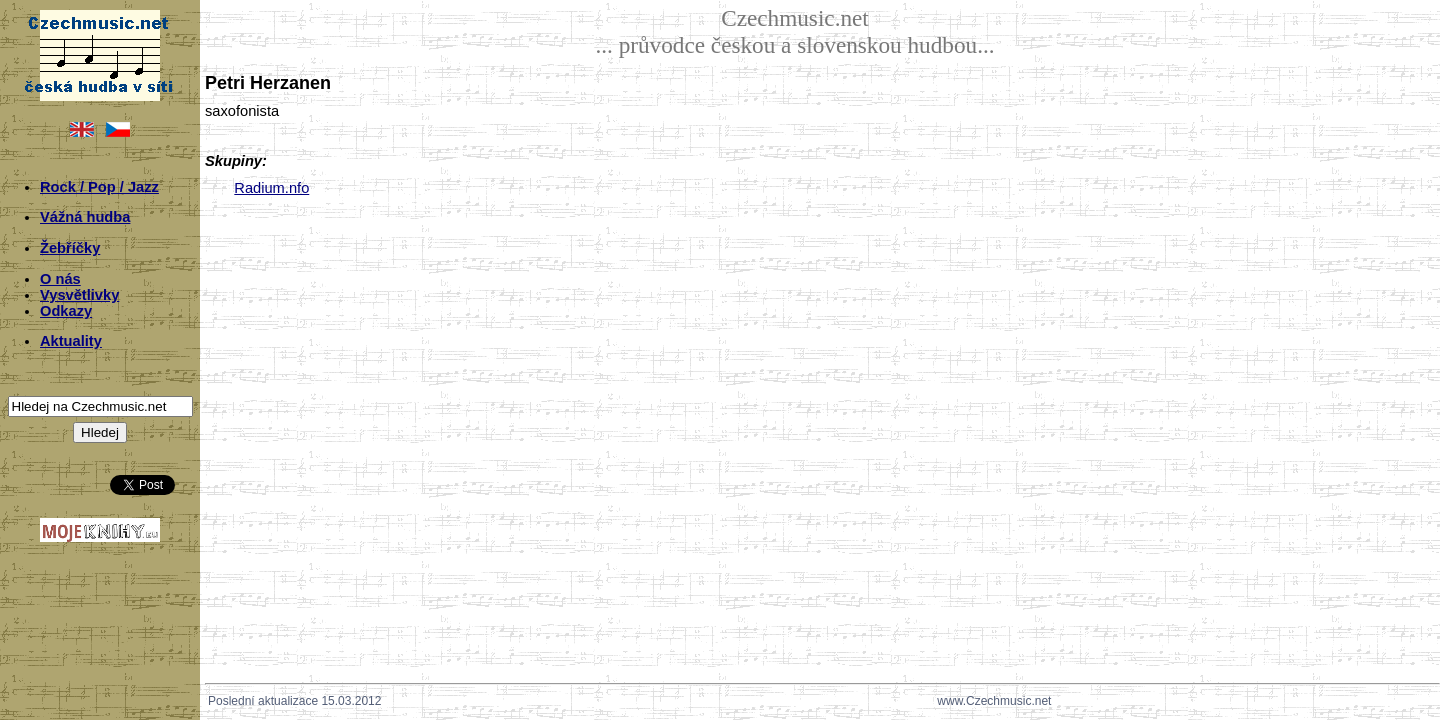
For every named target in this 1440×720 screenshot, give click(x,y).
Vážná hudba (85, 217)
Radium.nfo (271, 188)
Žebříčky (70, 248)
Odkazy (66, 311)
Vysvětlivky (79, 295)
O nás (60, 279)
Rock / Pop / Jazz (99, 187)
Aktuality (71, 341)
